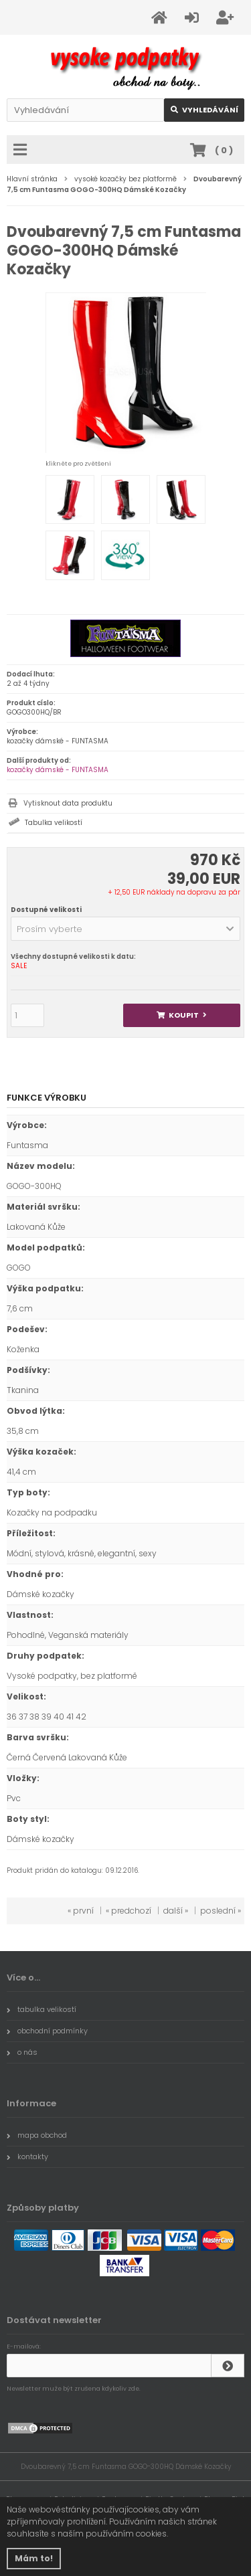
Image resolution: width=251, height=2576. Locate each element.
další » (175, 1910)
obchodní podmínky (47, 2030)
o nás (22, 2052)
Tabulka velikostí (53, 823)
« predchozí (128, 1910)
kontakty (27, 2156)
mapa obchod (37, 2135)
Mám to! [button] (34, 2558)
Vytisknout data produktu (67, 803)
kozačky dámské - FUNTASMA (57, 770)
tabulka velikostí (41, 2009)
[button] (125, 929)
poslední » (220, 1910)
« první (81, 1910)
